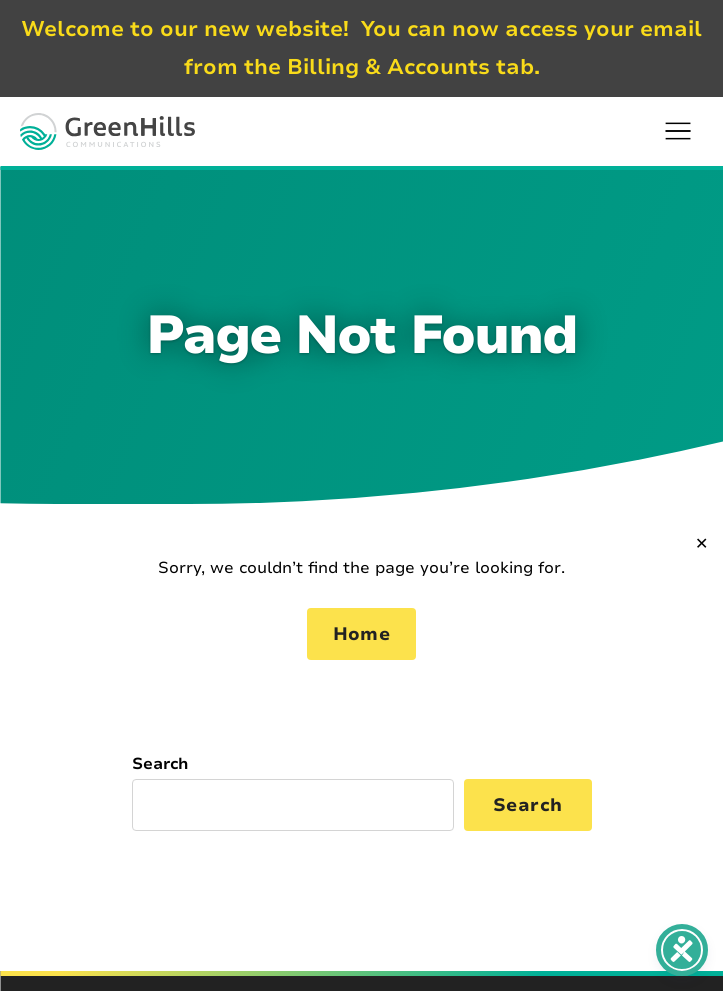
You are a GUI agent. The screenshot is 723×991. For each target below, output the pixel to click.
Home (362, 634)
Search (160, 764)
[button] (678, 131)
